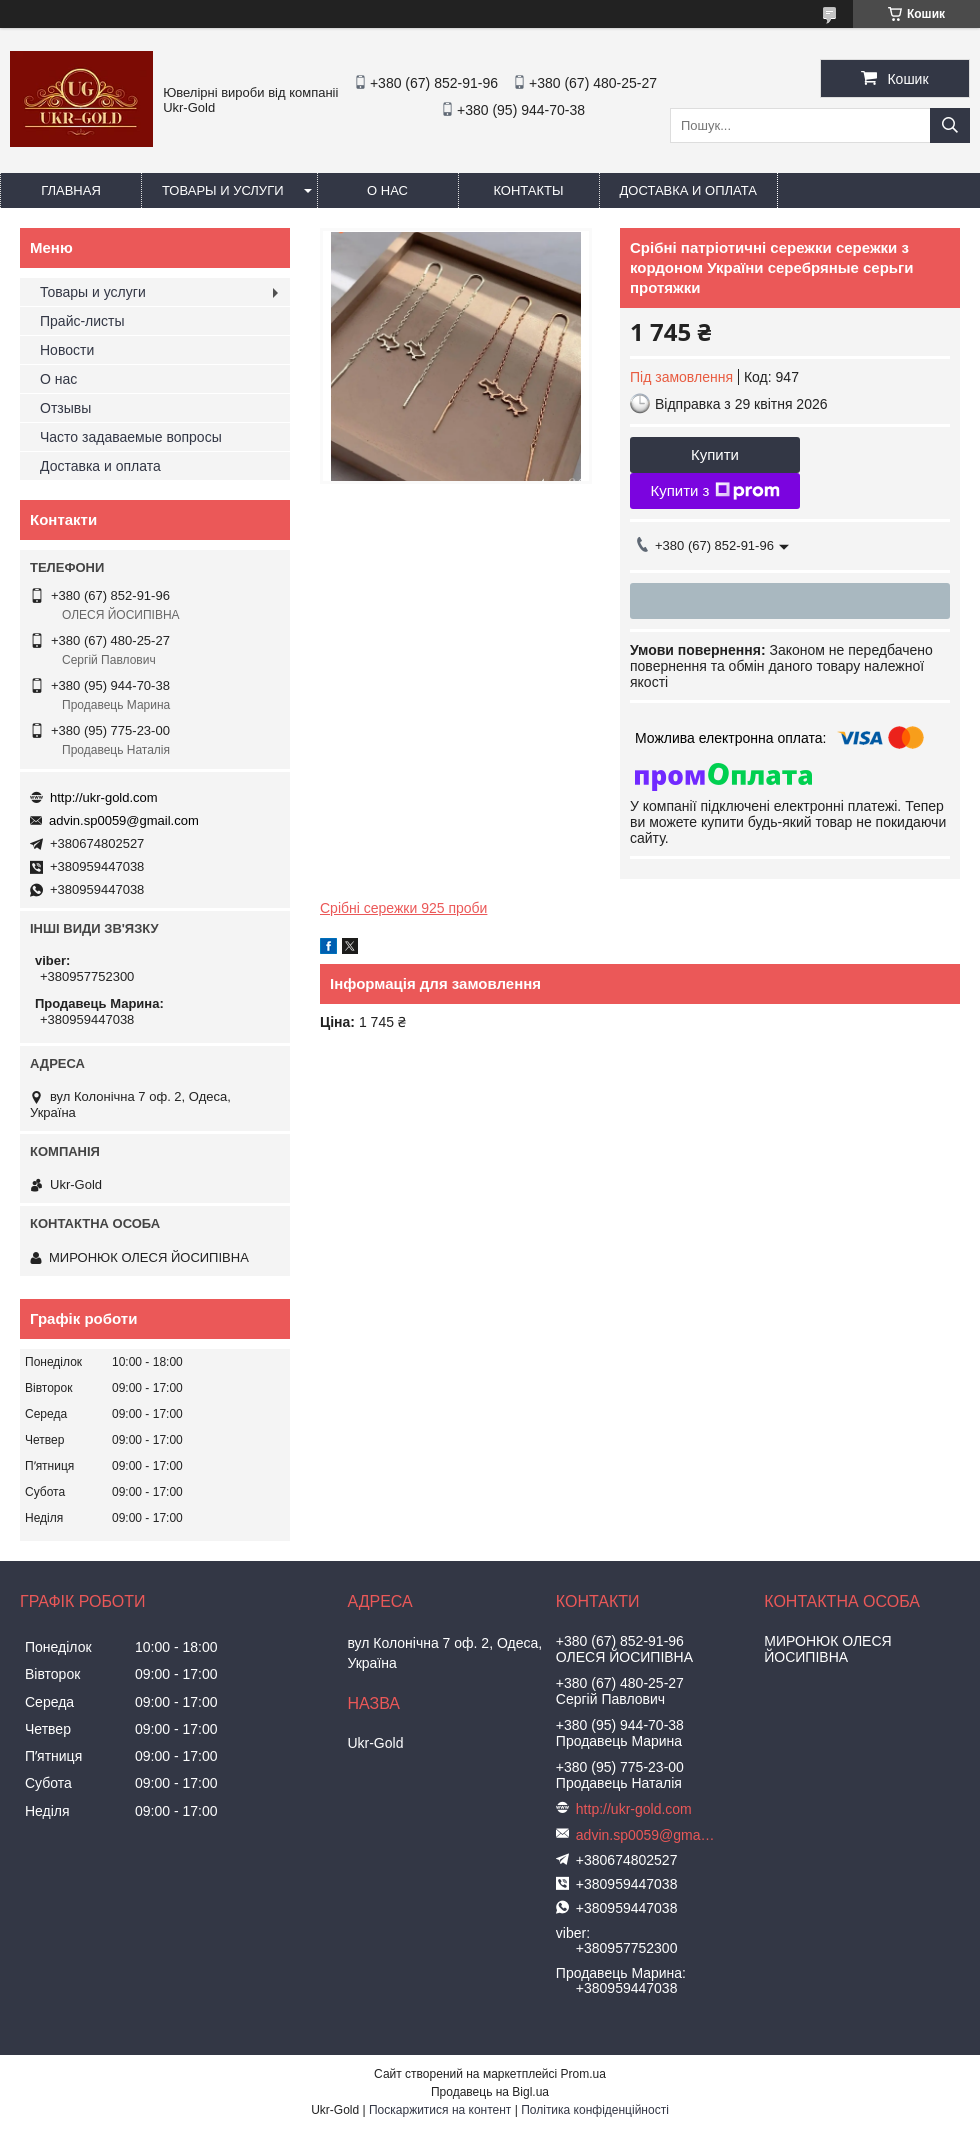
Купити (715, 454)
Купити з (714, 491)
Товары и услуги (223, 190)
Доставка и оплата (688, 190)
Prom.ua (583, 2074)
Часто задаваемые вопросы (131, 437)
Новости (67, 350)
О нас (387, 190)
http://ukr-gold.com (104, 797)
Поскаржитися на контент (440, 2110)
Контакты (528, 190)
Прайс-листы (82, 321)
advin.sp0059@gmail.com (124, 820)
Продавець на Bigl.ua (490, 2092)
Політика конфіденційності (595, 2110)
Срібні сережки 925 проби (403, 908)
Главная (71, 190)
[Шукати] (950, 125)
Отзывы (65, 408)
